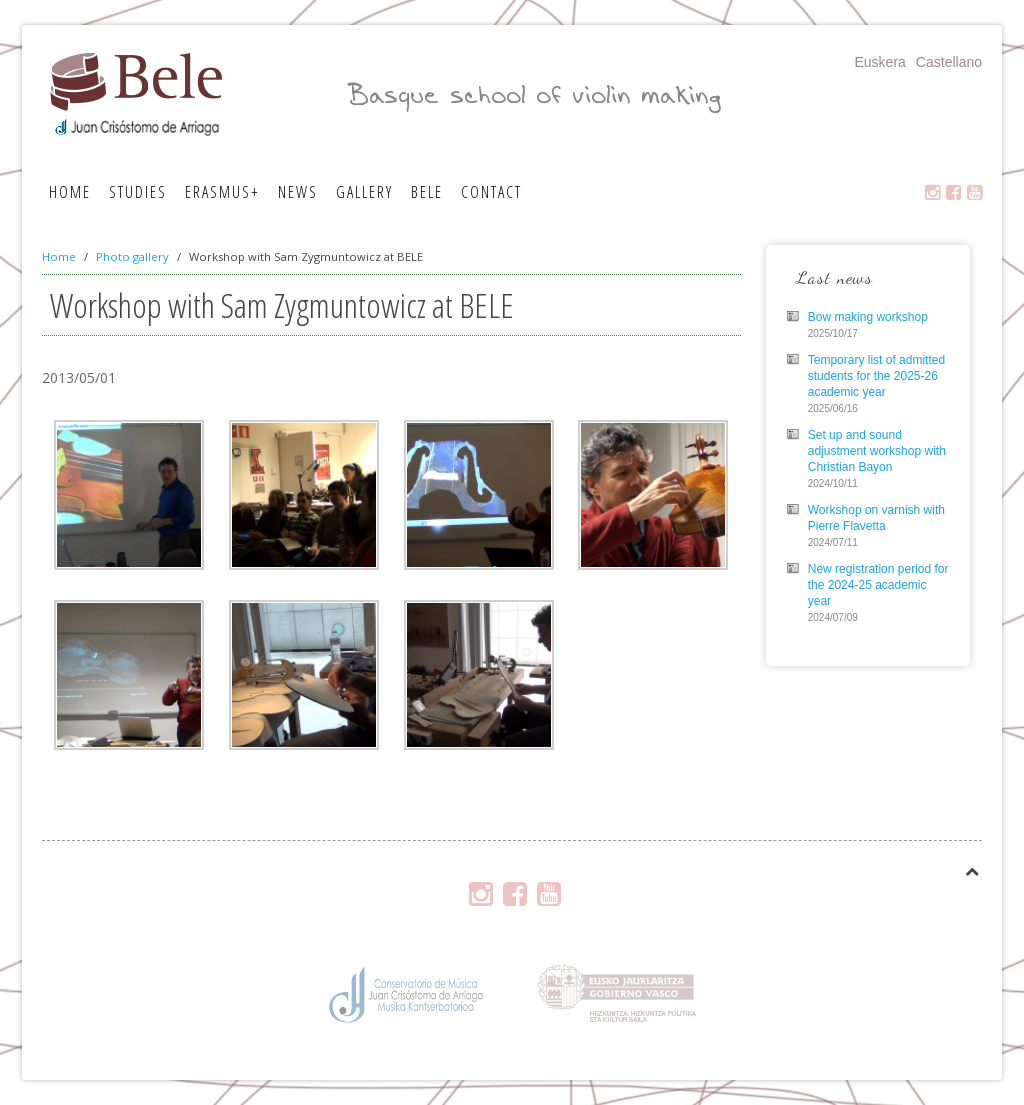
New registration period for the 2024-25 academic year (878, 585)
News (298, 192)
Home (70, 192)
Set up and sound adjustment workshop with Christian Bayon (877, 451)
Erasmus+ (222, 192)
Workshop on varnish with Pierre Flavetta (876, 518)
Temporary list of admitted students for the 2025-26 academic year (876, 376)
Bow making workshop (868, 317)
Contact (491, 192)
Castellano (949, 62)
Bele (427, 192)
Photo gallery (132, 256)
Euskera (879, 62)
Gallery (364, 192)
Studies (138, 192)
